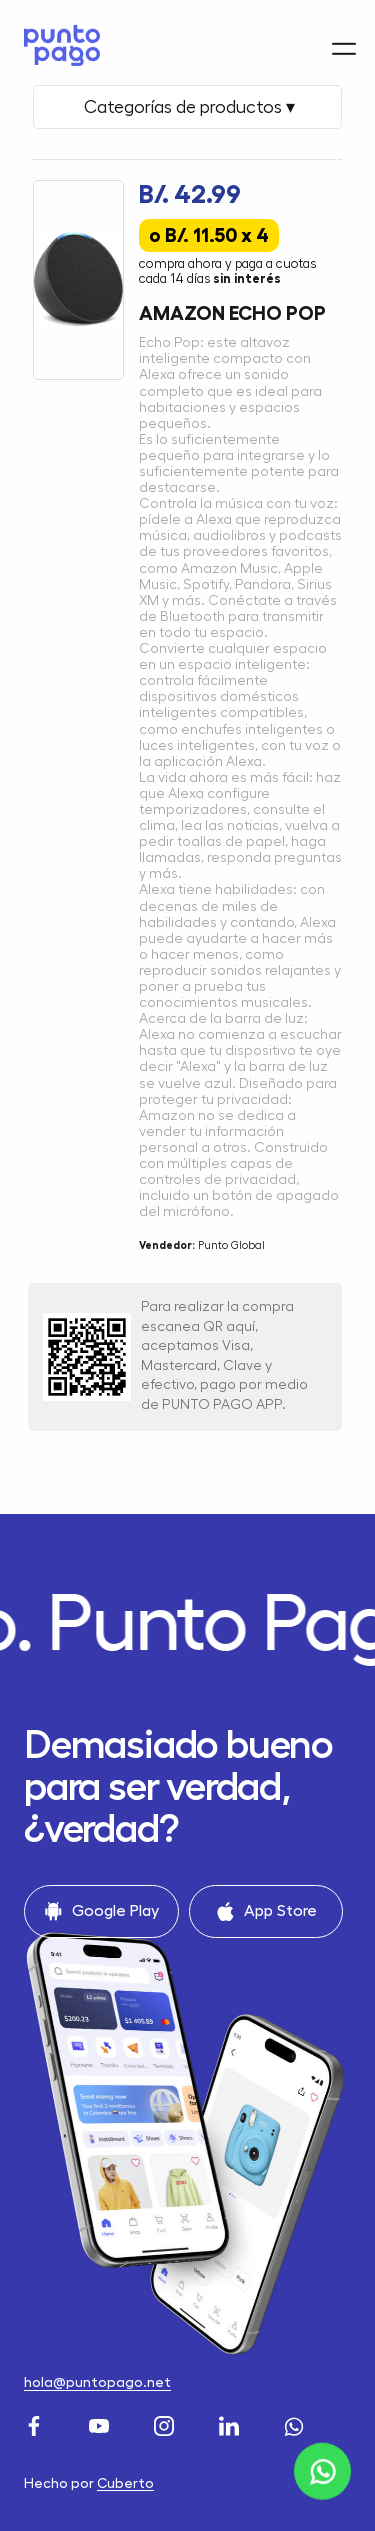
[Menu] (344, 38)
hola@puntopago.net (97, 2382)
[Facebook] (36, 2423)
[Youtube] (101, 2423)
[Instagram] (166, 2423)
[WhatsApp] (296, 2423)
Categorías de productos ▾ (187, 107)
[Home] (57, 40)
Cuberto (125, 2483)
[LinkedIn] (231, 2423)
